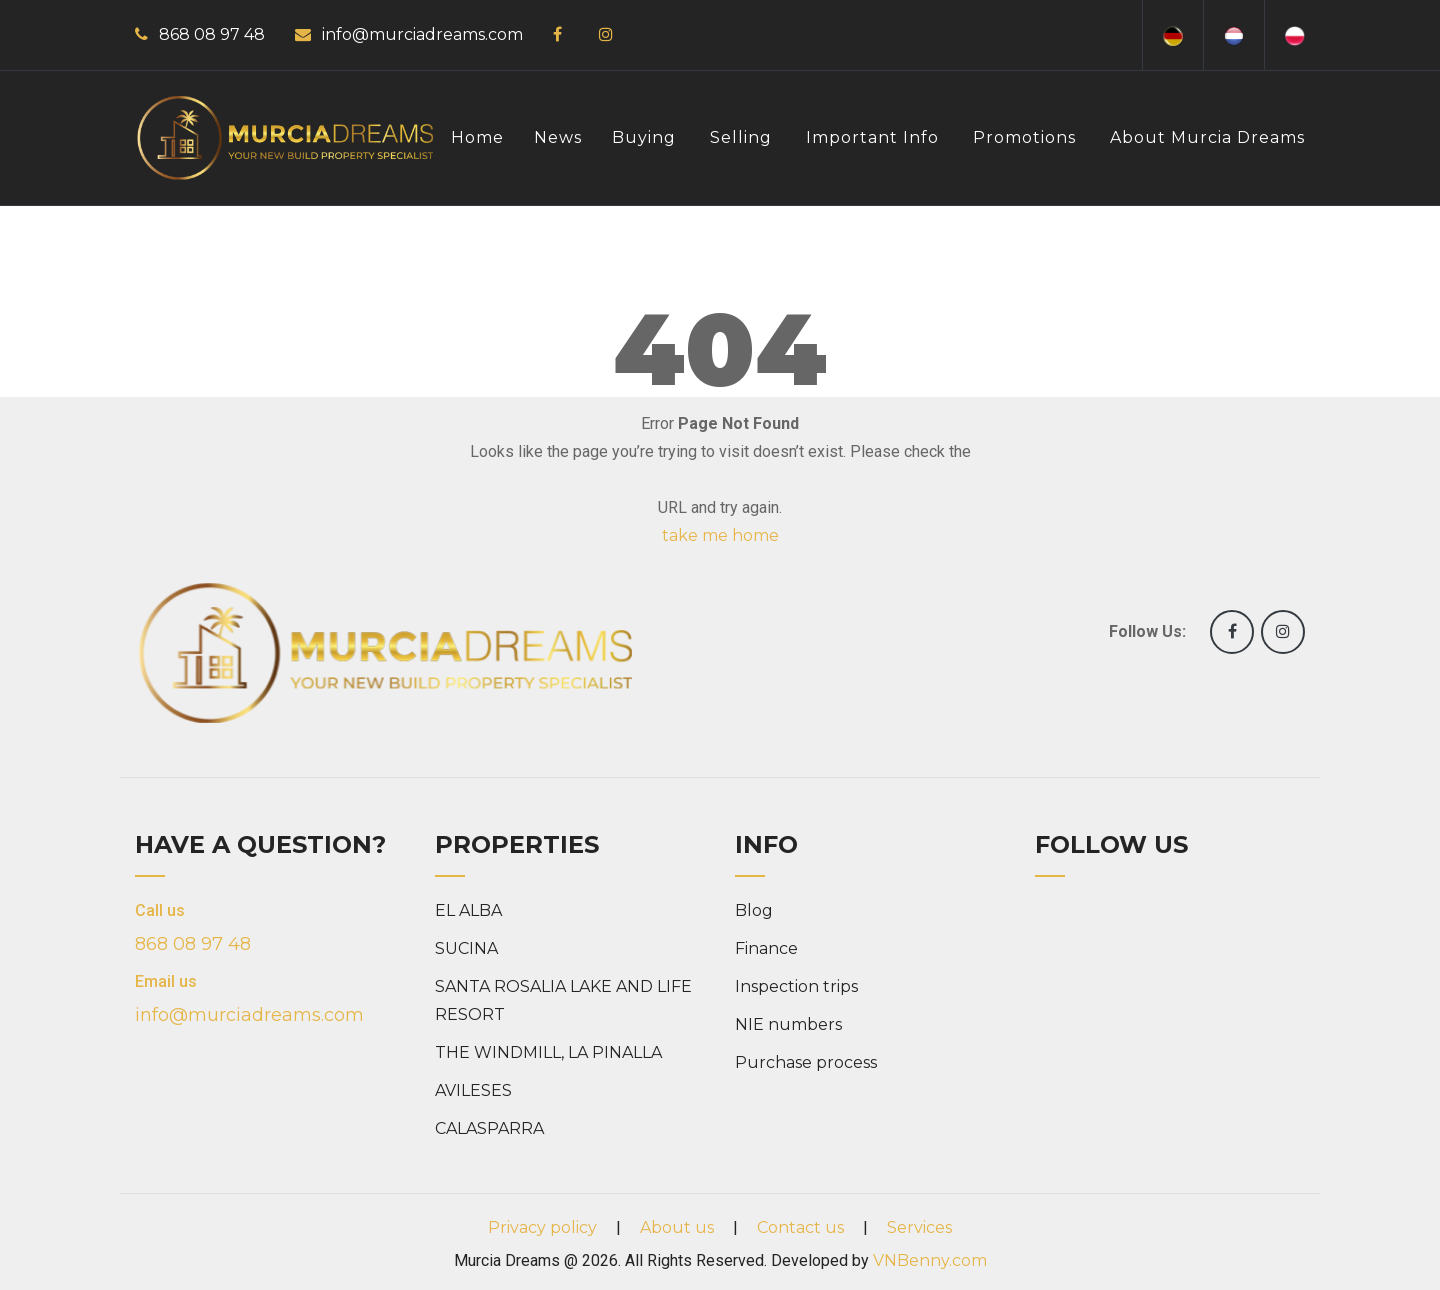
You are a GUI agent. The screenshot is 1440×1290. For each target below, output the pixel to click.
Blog (754, 910)
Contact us (800, 1227)
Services (919, 1227)
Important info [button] (872, 137)
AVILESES (473, 1090)
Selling (741, 137)
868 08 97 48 (212, 34)
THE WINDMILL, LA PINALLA (548, 1052)
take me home (720, 535)
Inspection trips (796, 986)
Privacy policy (542, 1227)
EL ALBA (468, 910)
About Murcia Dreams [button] (1207, 137)
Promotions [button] (1024, 137)
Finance (766, 948)
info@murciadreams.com (422, 34)
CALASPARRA (489, 1128)
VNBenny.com (930, 1260)
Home (477, 137)
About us (677, 1227)
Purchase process (806, 1062)
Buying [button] (644, 137)
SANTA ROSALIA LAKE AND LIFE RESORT (563, 1000)
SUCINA (466, 948)
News (558, 137)
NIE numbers (788, 1024)
